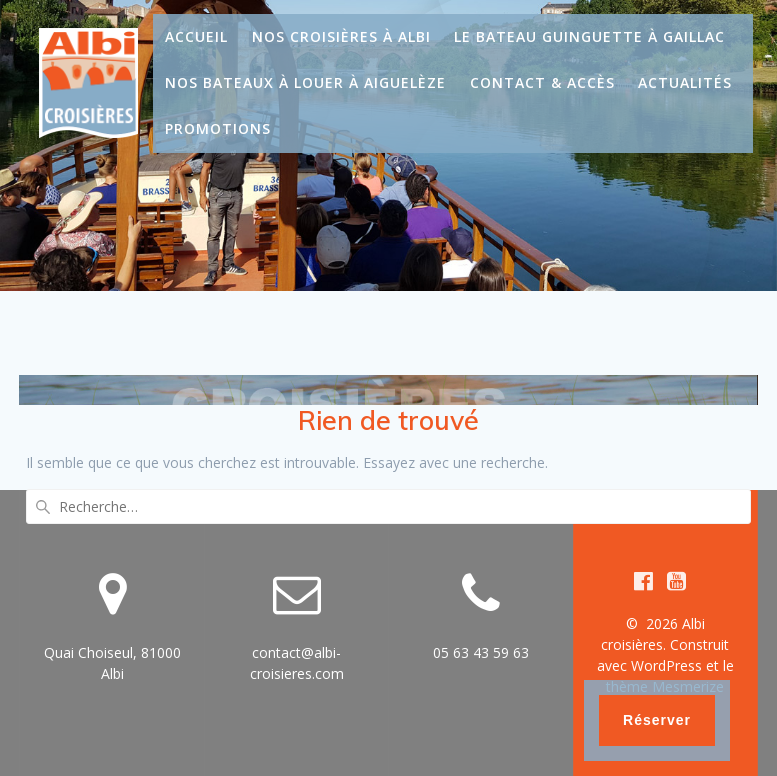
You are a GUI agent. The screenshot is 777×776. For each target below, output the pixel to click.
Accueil (196, 36)
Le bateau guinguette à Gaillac (589, 36)
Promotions (218, 128)
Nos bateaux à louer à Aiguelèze (305, 82)
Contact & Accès (542, 82)
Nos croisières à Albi (341, 36)
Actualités (685, 82)
